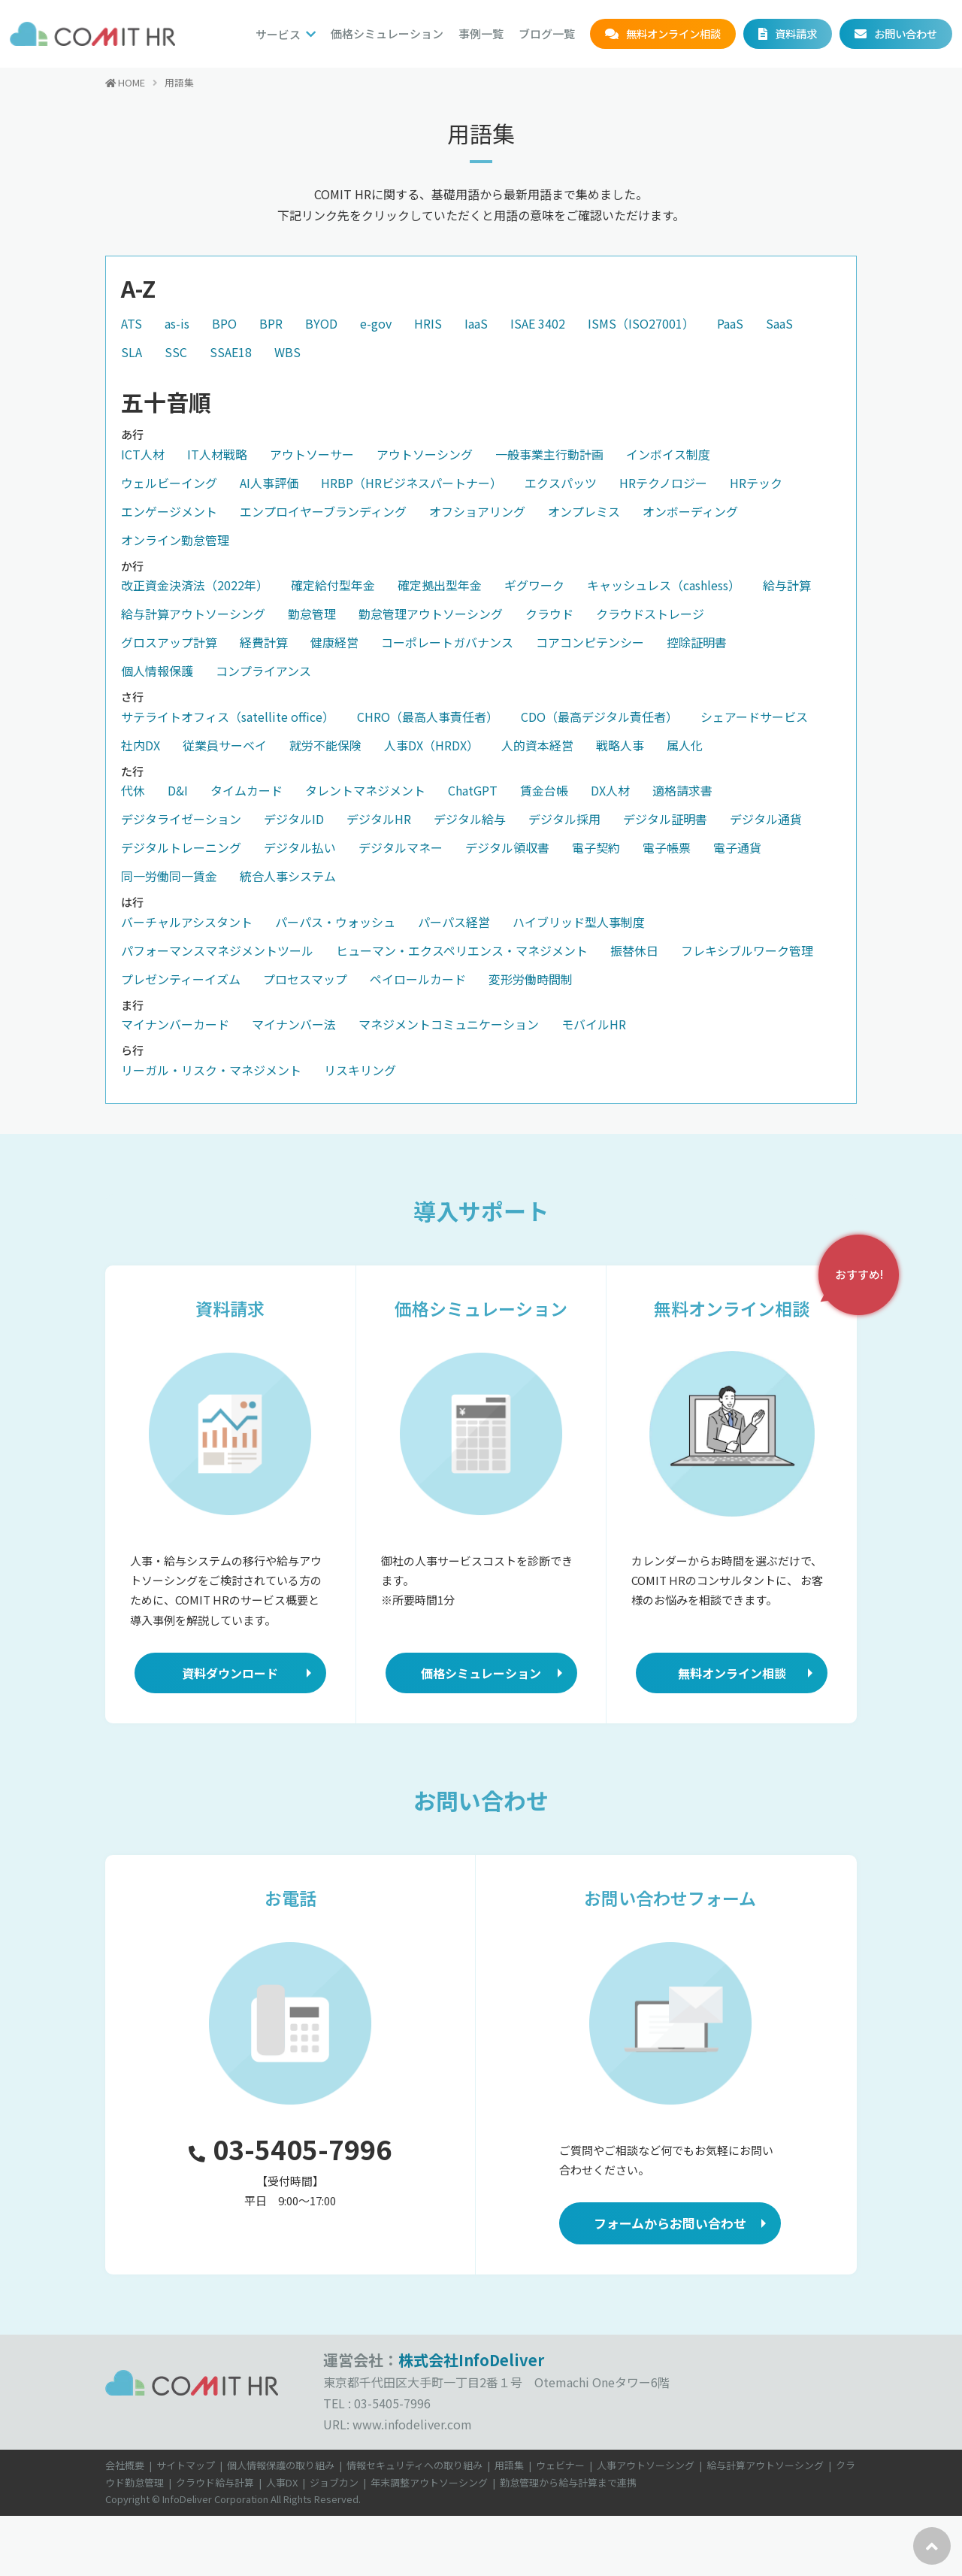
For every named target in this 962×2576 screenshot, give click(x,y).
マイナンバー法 (294, 1024)
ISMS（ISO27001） (641, 323)
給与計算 (787, 585)
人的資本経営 (537, 745)
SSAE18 (231, 352)
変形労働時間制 (531, 979)
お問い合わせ (905, 33)
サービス (278, 34)
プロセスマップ (305, 979)
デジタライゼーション (181, 819)
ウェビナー (560, 2465)
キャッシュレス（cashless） (663, 585)
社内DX (140, 745)
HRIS (428, 323)
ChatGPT (473, 790)
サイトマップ (185, 2465)
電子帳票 (667, 847)
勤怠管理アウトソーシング (430, 614)
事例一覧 (481, 33)
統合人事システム (288, 876)
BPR (271, 323)
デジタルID (294, 819)
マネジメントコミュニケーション (448, 1024)
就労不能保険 (325, 745)
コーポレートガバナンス (447, 642)
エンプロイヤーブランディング (323, 511)
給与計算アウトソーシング (193, 614)
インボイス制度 (668, 454)
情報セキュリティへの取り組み (414, 2465)
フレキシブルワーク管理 (747, 950)
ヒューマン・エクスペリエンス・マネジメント (462, 950)
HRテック (756, 483)
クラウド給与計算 (215, 2482)
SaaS (779, 323)
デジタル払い (300, 847)
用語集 (509, 2465)
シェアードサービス (754, 717)
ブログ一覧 (547, 33)
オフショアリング (477, 511)
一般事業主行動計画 (549, 454)
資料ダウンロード (230, 1673)
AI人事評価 (269, 483)
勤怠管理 (312, 614)
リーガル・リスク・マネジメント (211, 1070)
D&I (178, 790)
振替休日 (634, 950)
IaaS (476, 323)
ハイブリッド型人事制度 (579, 922)
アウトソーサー (312, 454)
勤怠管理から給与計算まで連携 (568, 2482)
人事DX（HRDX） (431, 745)
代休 (133, 790)
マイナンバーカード (175, 1024)
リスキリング (360, 1070)
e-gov (376, 323)
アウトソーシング (425, 454)
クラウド (549, 614)
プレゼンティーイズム (180, 979)
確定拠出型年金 (440, 585)
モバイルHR (593, 1024)
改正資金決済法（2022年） (194, 585)
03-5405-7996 (290, 2148)
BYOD (321, 323)
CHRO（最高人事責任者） (427, 717)
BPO (224, 323)
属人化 (685, 745)
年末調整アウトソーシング (429, 2482)
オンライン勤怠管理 (175, 540)
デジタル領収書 (507, 847)
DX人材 (610, 790)
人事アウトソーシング (645, 2465)
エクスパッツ (561, 483)
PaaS (730, 323)
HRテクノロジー (663, 483)
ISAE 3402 (537, 323)
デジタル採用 (564, 819)
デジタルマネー (400, 847)
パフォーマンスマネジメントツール (217, 950)
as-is (177, 323)
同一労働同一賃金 (169, 876)
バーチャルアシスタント (187, 922)
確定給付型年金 (333, 585)
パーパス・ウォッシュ (335, 922)
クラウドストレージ (650, 614)
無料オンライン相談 (673, 33)
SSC (176, 352)
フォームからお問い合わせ (670, 2223)
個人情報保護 (157, 671)
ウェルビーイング (169, 483)
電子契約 (596, 847)
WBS (287, 352)
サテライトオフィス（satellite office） (227, 717)
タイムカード (246, 790)
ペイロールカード (418, 979)
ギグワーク (534, 585)
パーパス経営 (454, 922)
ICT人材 (143, 454)
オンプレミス (584, 511)
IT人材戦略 (217, 454)
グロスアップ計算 (169, 642)
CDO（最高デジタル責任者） (599, 717)
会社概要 (124, 2465)
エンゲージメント (169, 511)
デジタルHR (378, 819)
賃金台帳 (544, 790)
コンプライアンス (263, 671)
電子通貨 (737, 847)
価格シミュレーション (387, 33)
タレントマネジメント (365, 790)
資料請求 (796, 33)
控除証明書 (697, 642)
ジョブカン (334, 2482)
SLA (131, 352)
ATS (131, 323)
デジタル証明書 (665, 819)
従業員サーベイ (225, 745)
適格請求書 (682, 790)
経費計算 (264, 642)
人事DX (282, 2482)
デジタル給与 (470, 819)
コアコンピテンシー (590, 642)
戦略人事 (620, 745)
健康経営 (334, 642)
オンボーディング (690, 511)
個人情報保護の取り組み (280, 2465)
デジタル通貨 (766, 819)
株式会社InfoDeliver (471, 2360)
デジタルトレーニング (181, 847)
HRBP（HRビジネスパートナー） (411, 483)
